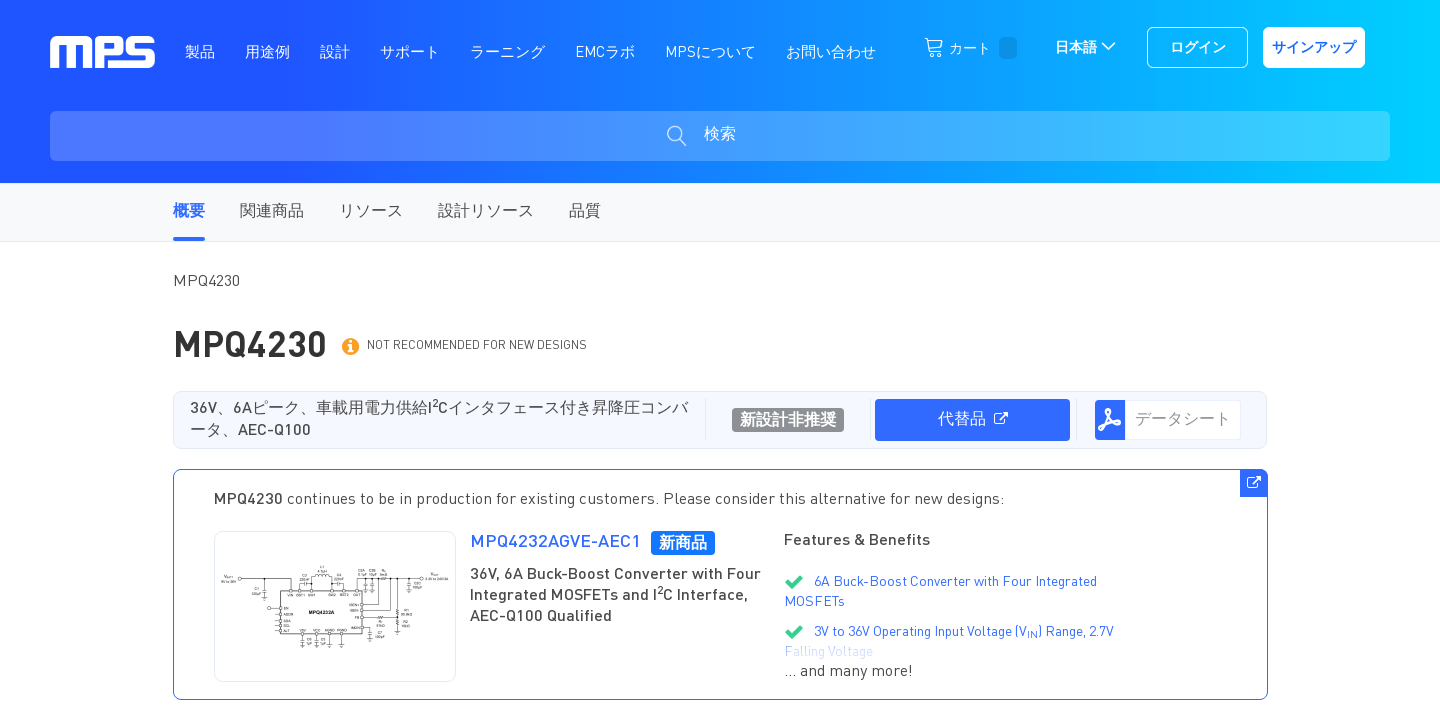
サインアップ (1314, 48)
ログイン (1198, 48)
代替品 (973, 420)
